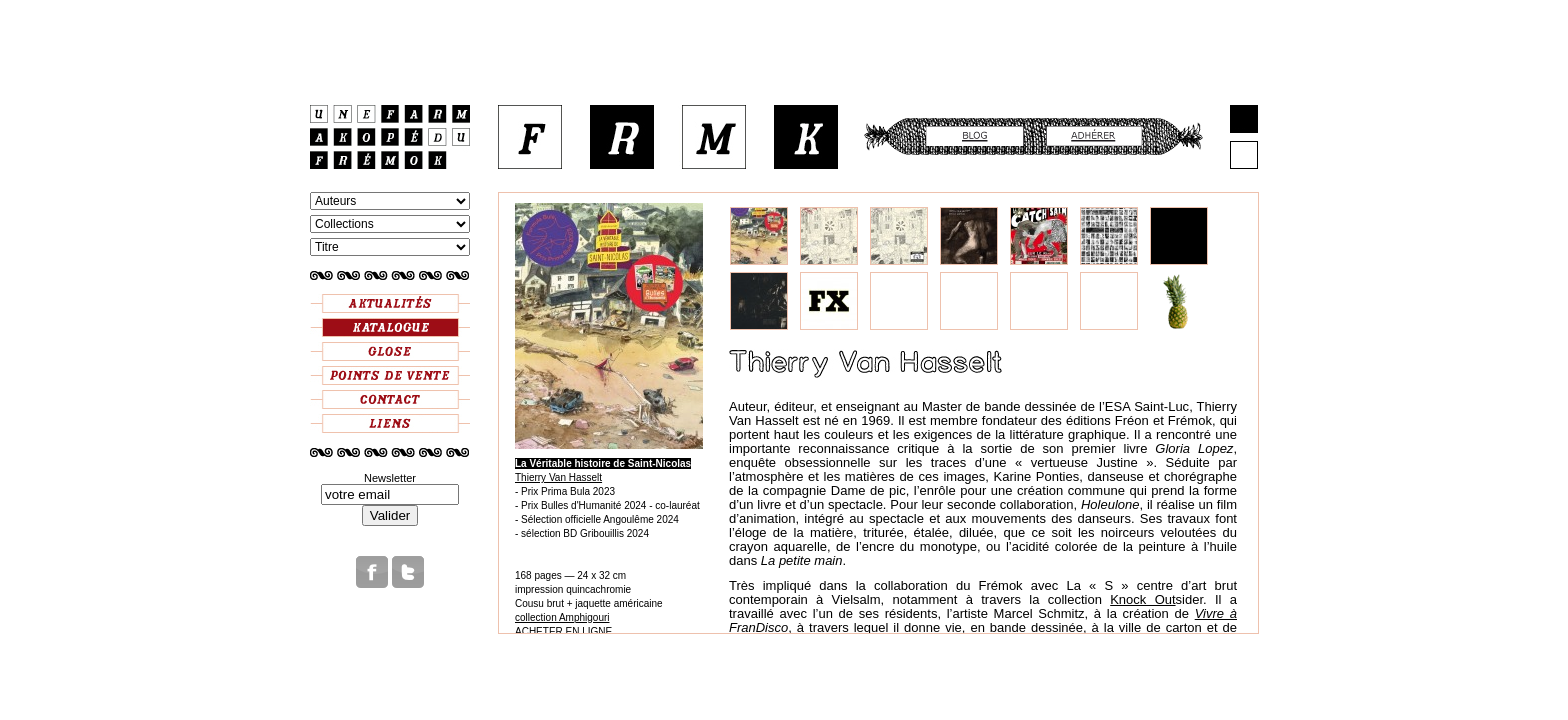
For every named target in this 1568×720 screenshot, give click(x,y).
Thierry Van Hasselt (558, 477)
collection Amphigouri (562, 617)
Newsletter (390, 478)
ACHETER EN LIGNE (563, 631)
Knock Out (1142, 599)
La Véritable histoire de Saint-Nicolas (603, 463)
